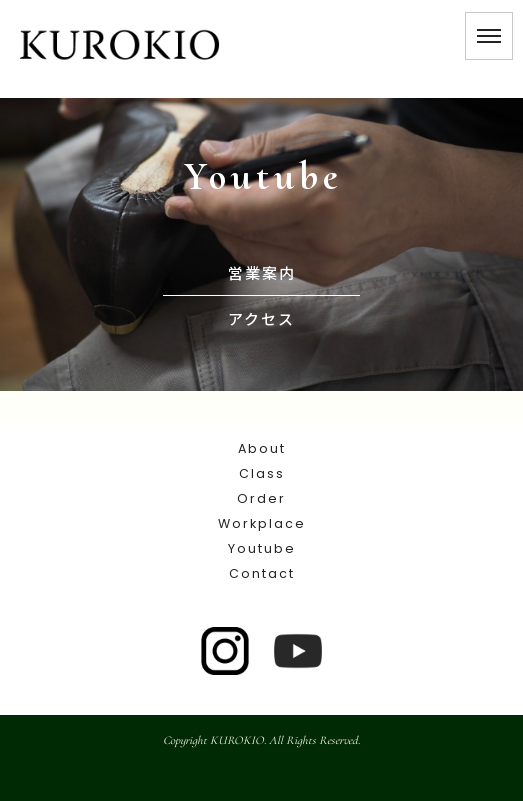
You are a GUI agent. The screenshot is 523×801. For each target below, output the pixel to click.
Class (262, 473)
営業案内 (262, 272)
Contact (262, 573)
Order (261, 498)
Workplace (262, 523)
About (262, 448)
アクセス (261, 318)
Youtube (262, 548)
